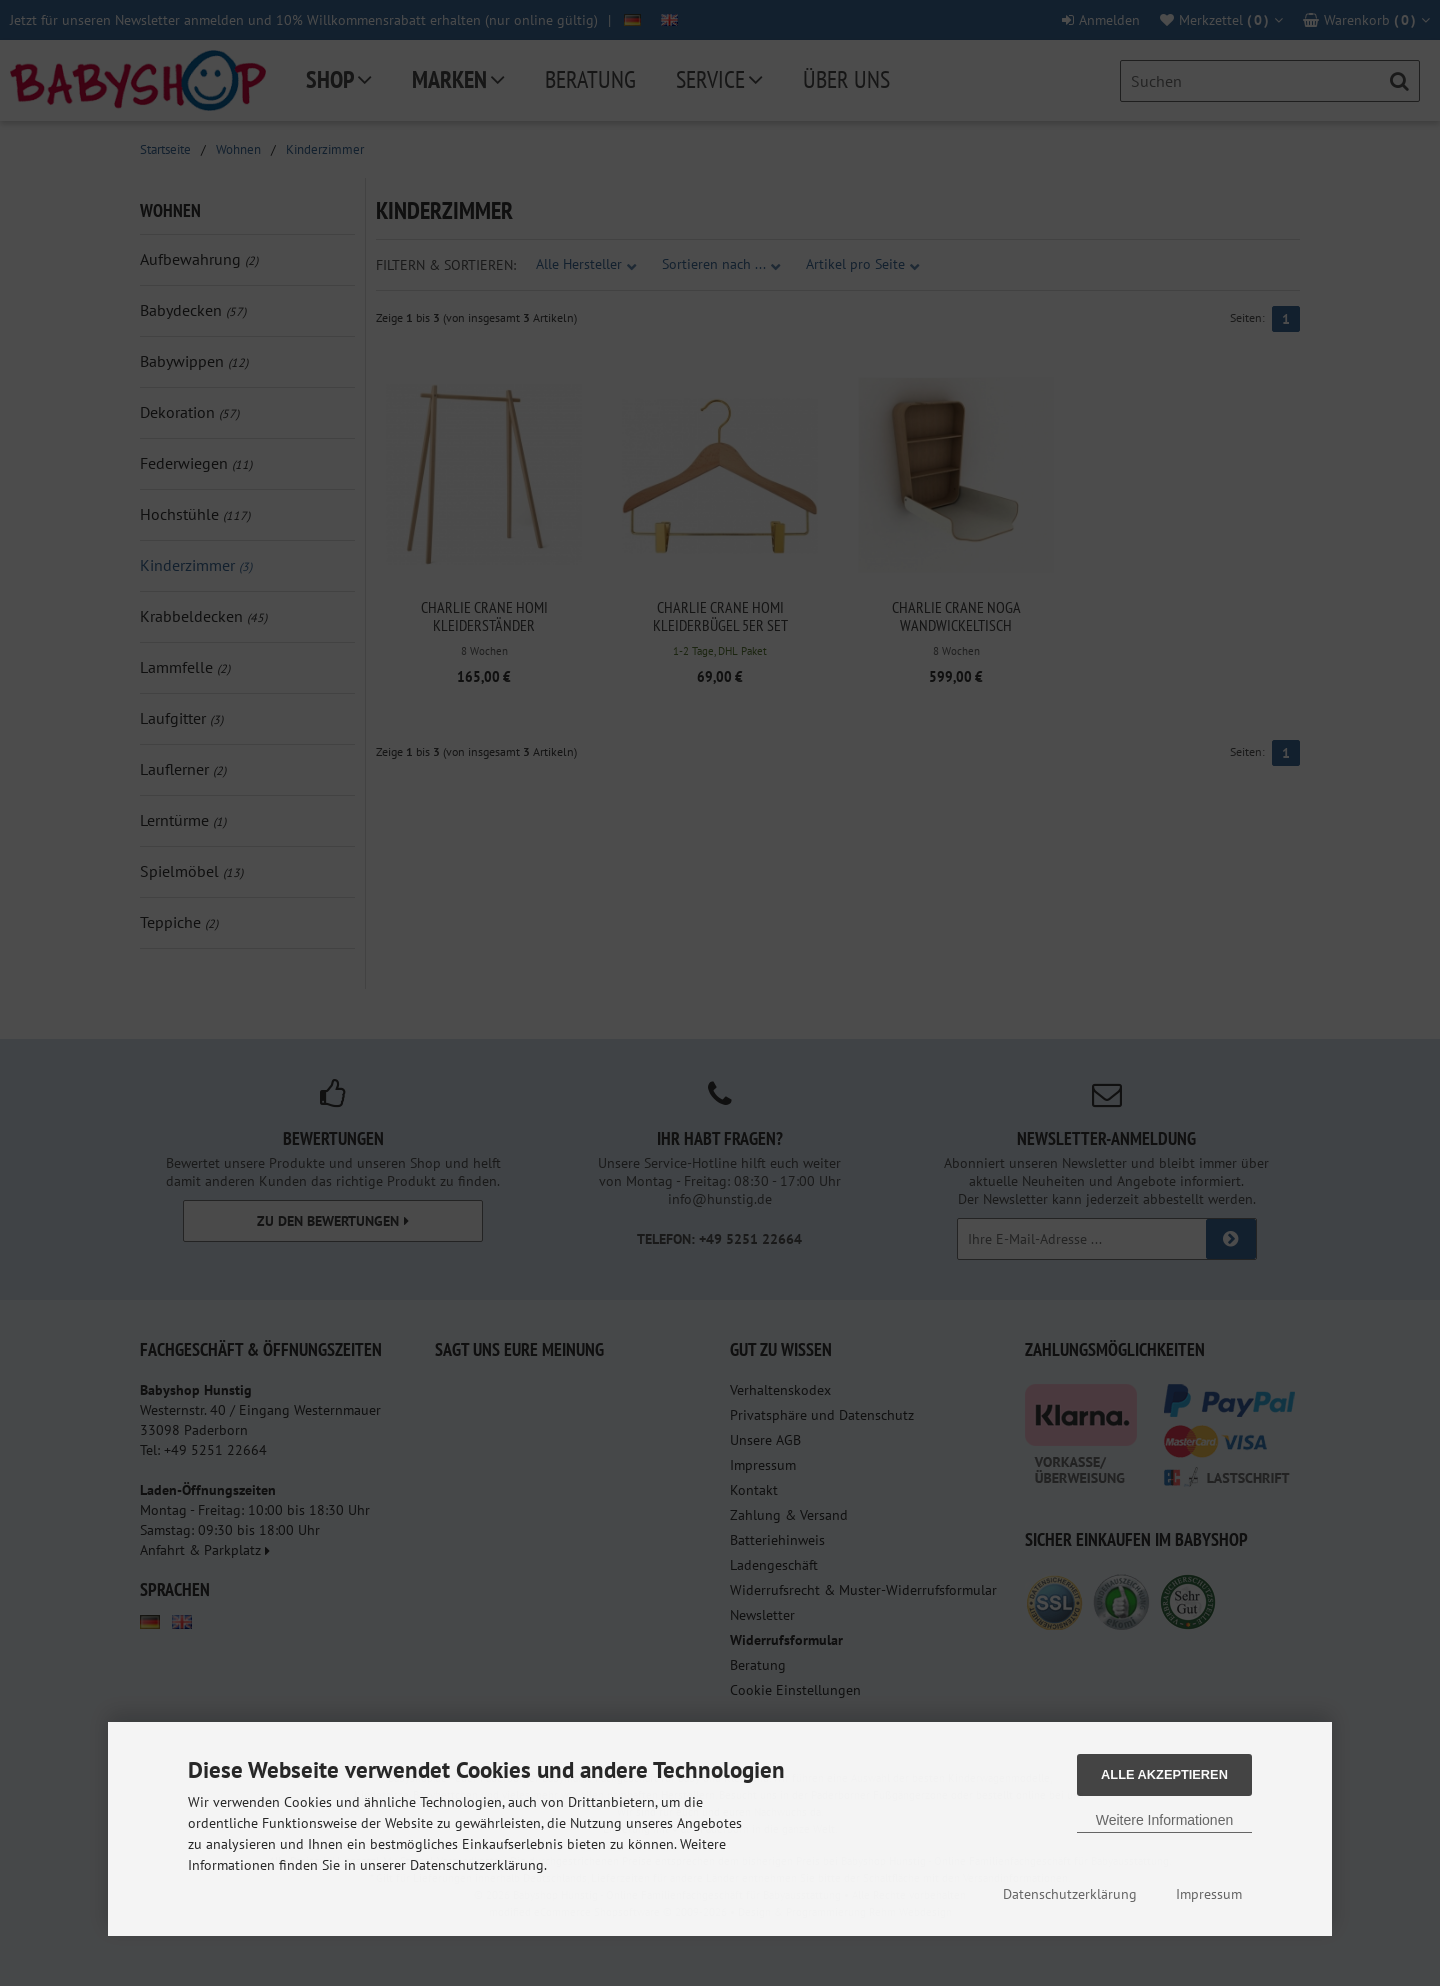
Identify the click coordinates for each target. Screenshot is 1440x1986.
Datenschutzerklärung (1070, 1894)
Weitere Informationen (1164, 1820)
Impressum (1209, 1894)
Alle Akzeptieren (1164, 1774)
